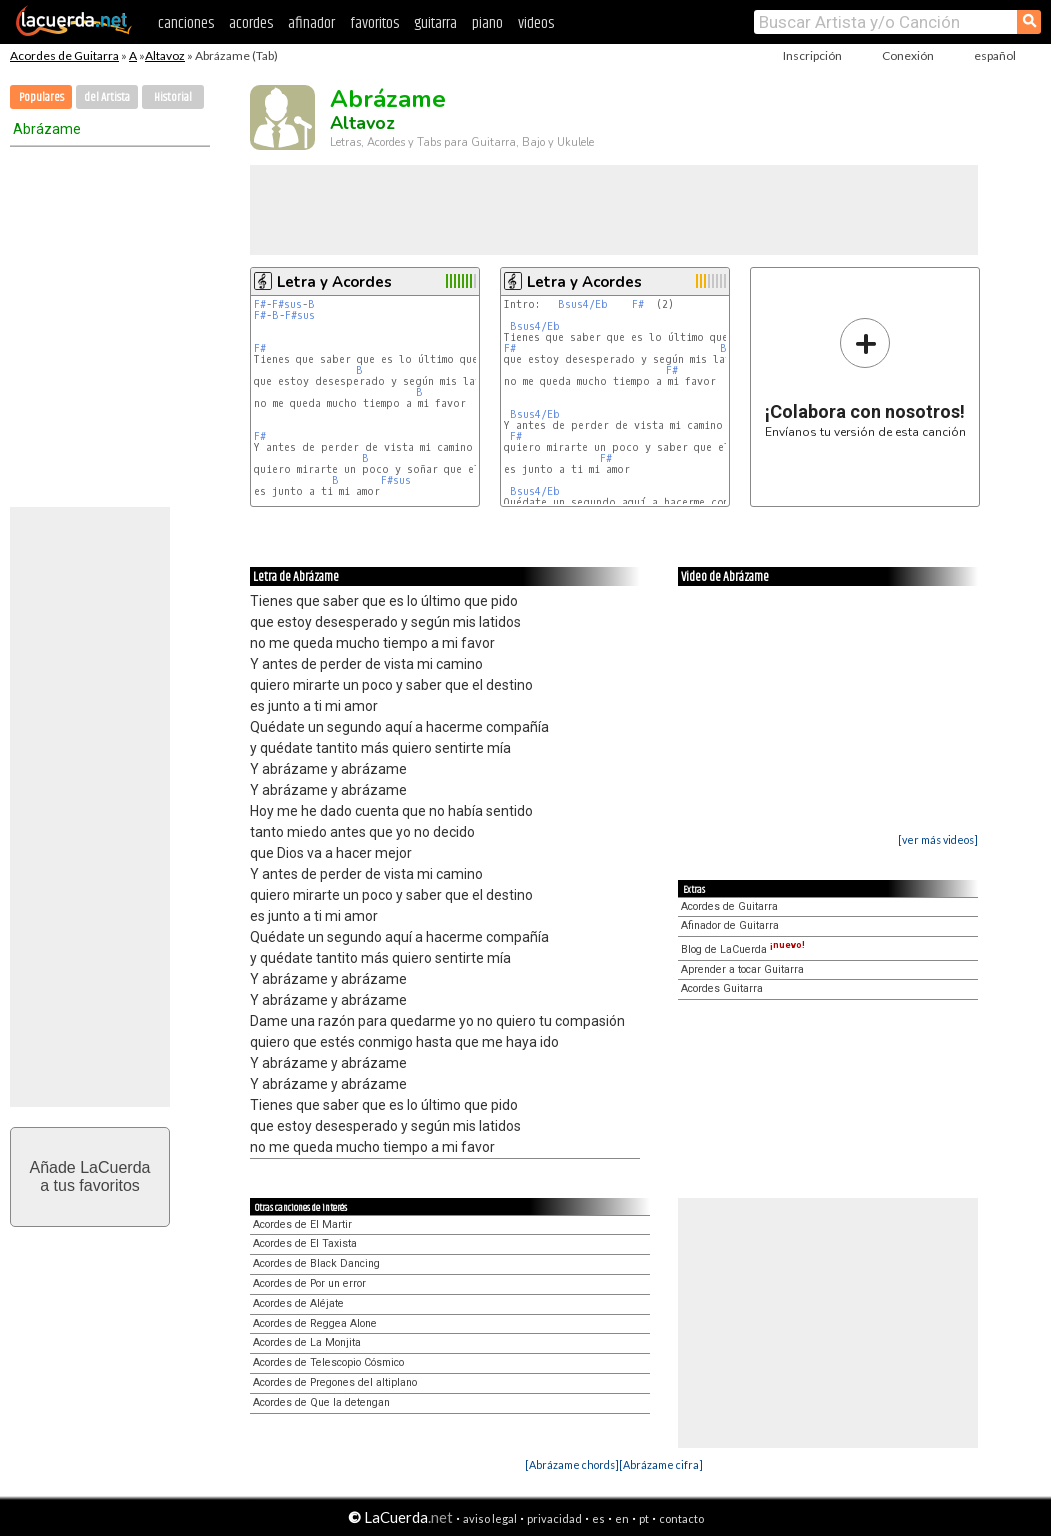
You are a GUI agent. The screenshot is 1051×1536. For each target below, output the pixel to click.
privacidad (554, 1518)
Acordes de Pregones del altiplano (335, 1382)
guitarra (435, 23)
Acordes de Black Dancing (316, 1263)
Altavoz (165, 55)
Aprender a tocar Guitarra (742, 969)
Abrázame (47, 129)
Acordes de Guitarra (64, 55)
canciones (186, 23)
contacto (681, 1518)
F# (260, 304)
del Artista (107, 97)
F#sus (287, 304)
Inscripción (812, 55)
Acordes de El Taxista (305, 1243)
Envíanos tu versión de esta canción (865, 377)
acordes (251, 23)
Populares (41, 97)
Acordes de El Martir (302, 1224)
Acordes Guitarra (722, 988)
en (622, 1518)
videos (536, 23)
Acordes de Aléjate (298, 1303)
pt (644, 1518)
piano (487, 23)
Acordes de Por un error (309, 1283)
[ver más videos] (938, 839)
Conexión (908, 55)
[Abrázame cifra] (661, 1464)
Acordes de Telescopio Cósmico (328, 1362)
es (598, 1518)
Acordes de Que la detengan (321, 1402)
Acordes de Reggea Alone (315, 1323)
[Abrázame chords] (572, 1464)
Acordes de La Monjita (307, 1342)
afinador (311, 23)
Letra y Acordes (334, 282)
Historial (173, 97)
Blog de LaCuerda (743, 949)
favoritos (374, 23)
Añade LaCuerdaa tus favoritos (90, 1176)
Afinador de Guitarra (730, 925)
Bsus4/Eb (583, 304)
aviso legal (490, 1518)
